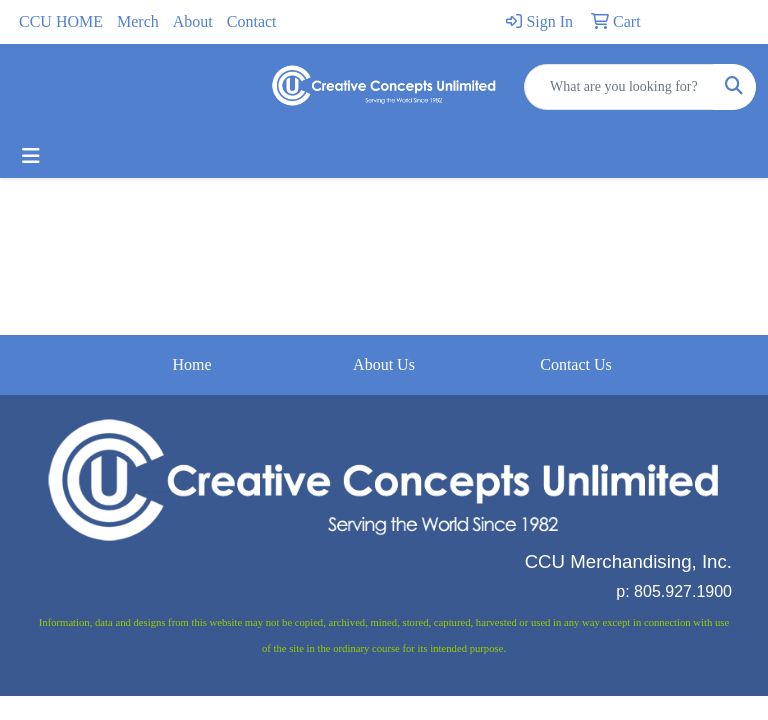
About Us (384, 364)
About (193, 21)
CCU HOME (61, 21)
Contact (252, 21)
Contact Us (576, 364)
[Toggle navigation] (31, 156)
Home (191, 364)
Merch (138, 21)
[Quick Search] (619, 87)
